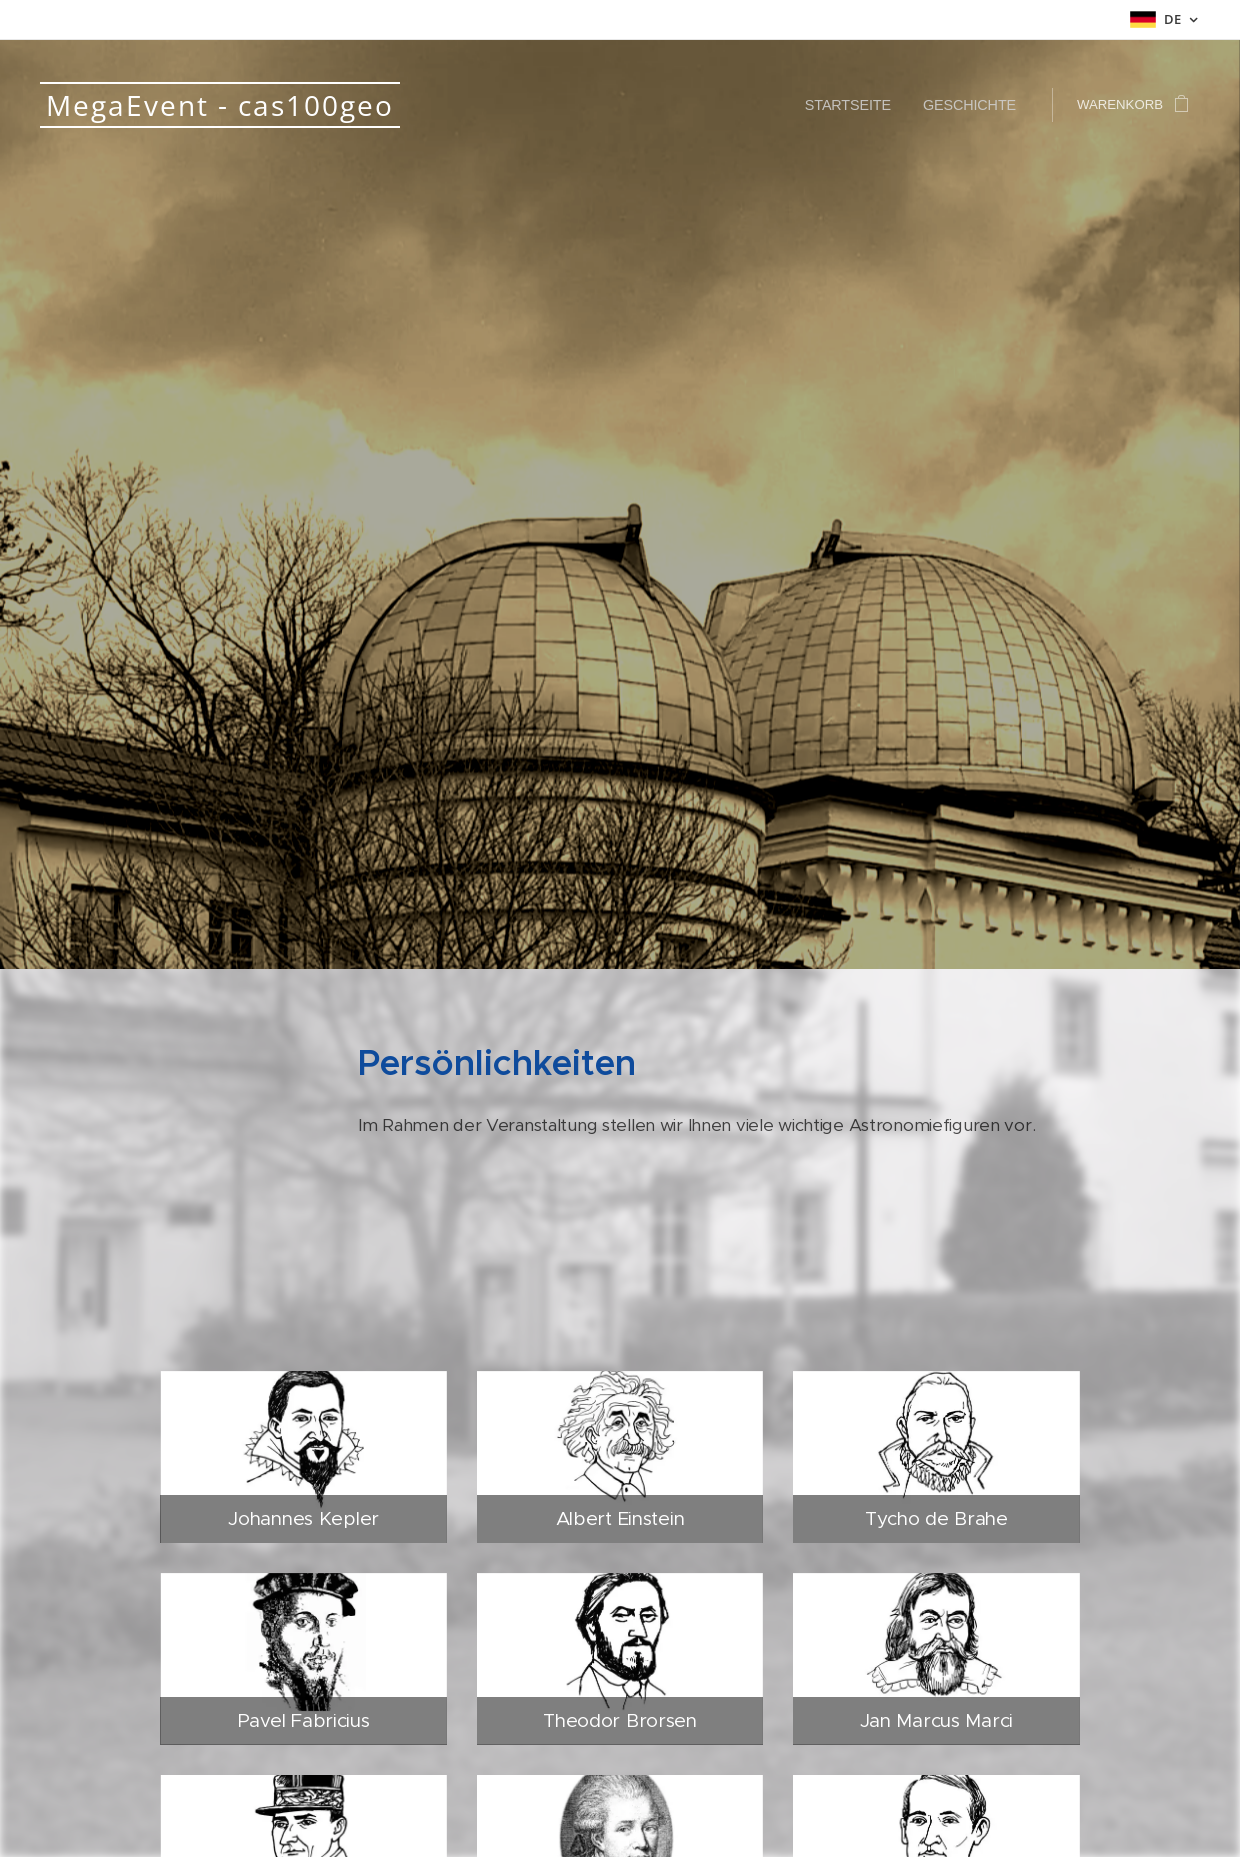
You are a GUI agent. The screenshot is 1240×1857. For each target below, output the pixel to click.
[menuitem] (862, 105)
